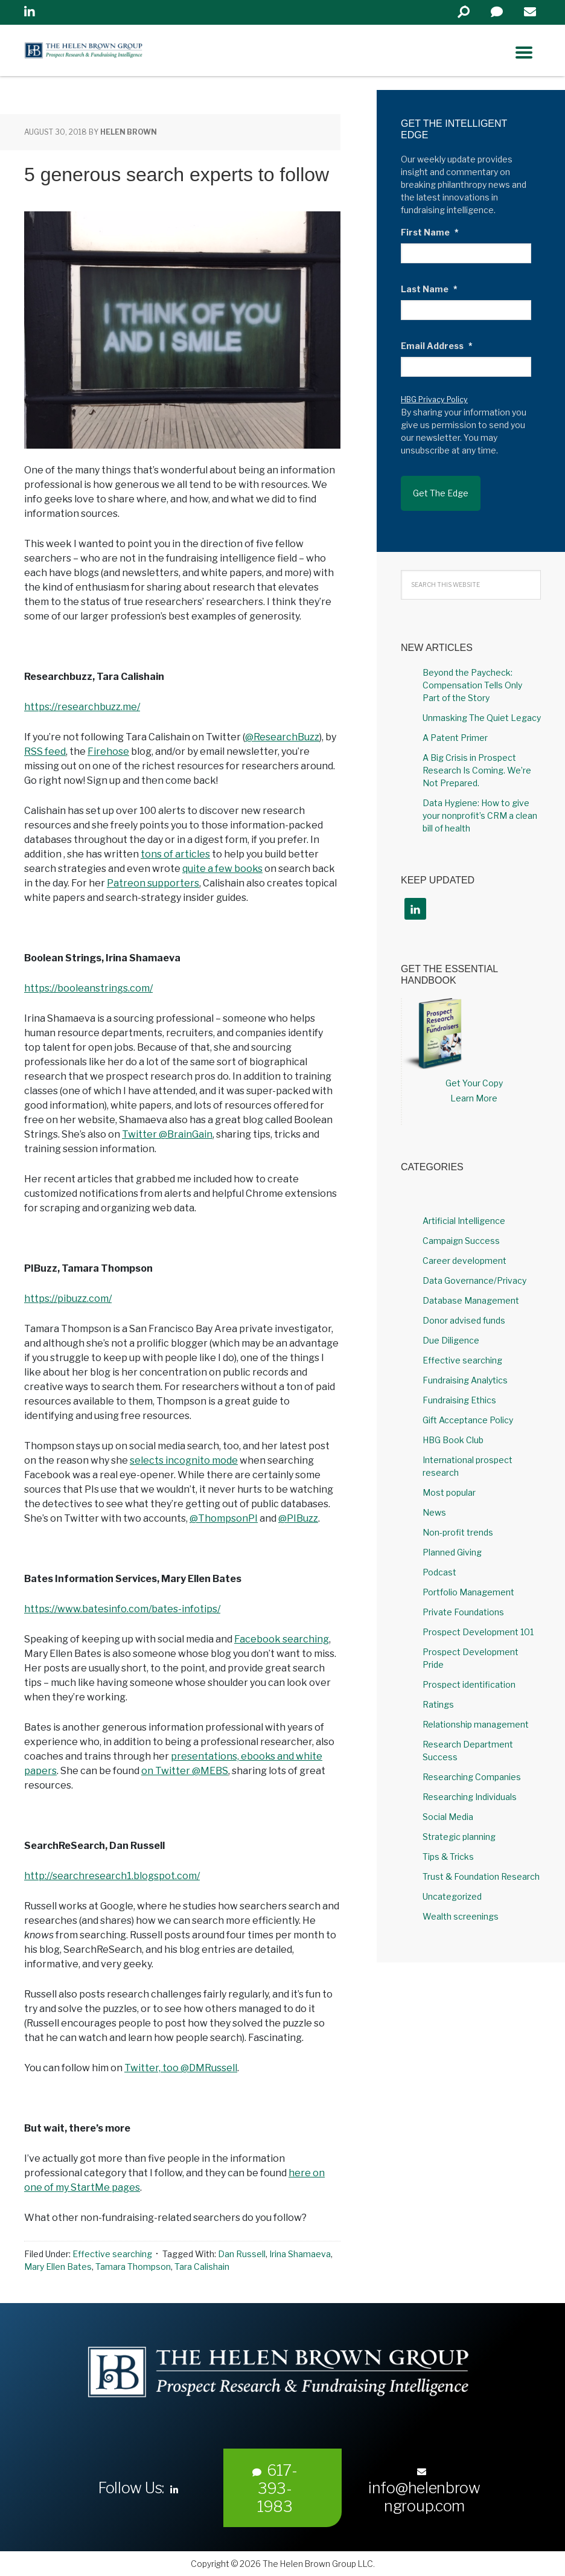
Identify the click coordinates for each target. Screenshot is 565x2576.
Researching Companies (472, 1766)
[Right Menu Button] (524, 52)
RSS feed (45, 751)
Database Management (471, 1290)
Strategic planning (459, 1826)
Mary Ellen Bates (58, 2266)
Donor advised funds (464, 1310)
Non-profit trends (458, 1522)
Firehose (108, 751)
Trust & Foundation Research (481, 1866)
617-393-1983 (275, 2488)
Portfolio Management (468, 1582)
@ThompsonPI (224, 1518)
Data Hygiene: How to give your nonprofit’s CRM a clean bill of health (480, 804)
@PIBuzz (298, 1518)
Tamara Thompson (133, 2266)
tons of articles (175, 854)
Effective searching (112, 2254)
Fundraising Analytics (465, 1370)
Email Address (437, 346)
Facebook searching (281, 1639)
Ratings (438, 1694)
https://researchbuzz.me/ (82, 707)
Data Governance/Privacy (474, 1270)
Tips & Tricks (448, 1846)
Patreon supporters (153, 883)
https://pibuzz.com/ (68, 1298)
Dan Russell (242, 2254)
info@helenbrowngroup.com (424, 2491)
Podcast (439, 1562)
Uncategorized (452, 1886)
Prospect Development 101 (478, 1621)
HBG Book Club (453, 1429)
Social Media (448, 1806)
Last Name (429, 289)
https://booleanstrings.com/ (88, 988)
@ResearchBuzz (282, 737)
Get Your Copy (474, 1073)
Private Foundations (463, 1602)
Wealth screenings (461, 1906)
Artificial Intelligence (464, 1210)
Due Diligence (451, 1330)
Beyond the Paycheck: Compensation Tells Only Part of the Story (472, 674)
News (434, 1502)
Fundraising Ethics (459, 1390)
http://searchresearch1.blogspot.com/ (112, 1876)
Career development (464, 1250)
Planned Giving (452, 1542)
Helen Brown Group (136, 53)
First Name (430, 232)
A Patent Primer (455, 727)
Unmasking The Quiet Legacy (482, 707)
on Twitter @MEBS (184, 1771)
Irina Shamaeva (300, 2254)
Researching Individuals (470, 1786)
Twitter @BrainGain (167, 1134)
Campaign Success (461, 1230)
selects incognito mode (184, 1460)
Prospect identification (469, 1674)
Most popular (449, 1482)
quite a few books (222, 868)
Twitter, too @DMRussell (180, 2068)
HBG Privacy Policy (434, 399)
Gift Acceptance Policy (468, 1410)
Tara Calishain (201, 2266)
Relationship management (476, 1714)
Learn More (473, 1088)
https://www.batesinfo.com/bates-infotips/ (122, 1609)
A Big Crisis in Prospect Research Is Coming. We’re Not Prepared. (477, 759)
